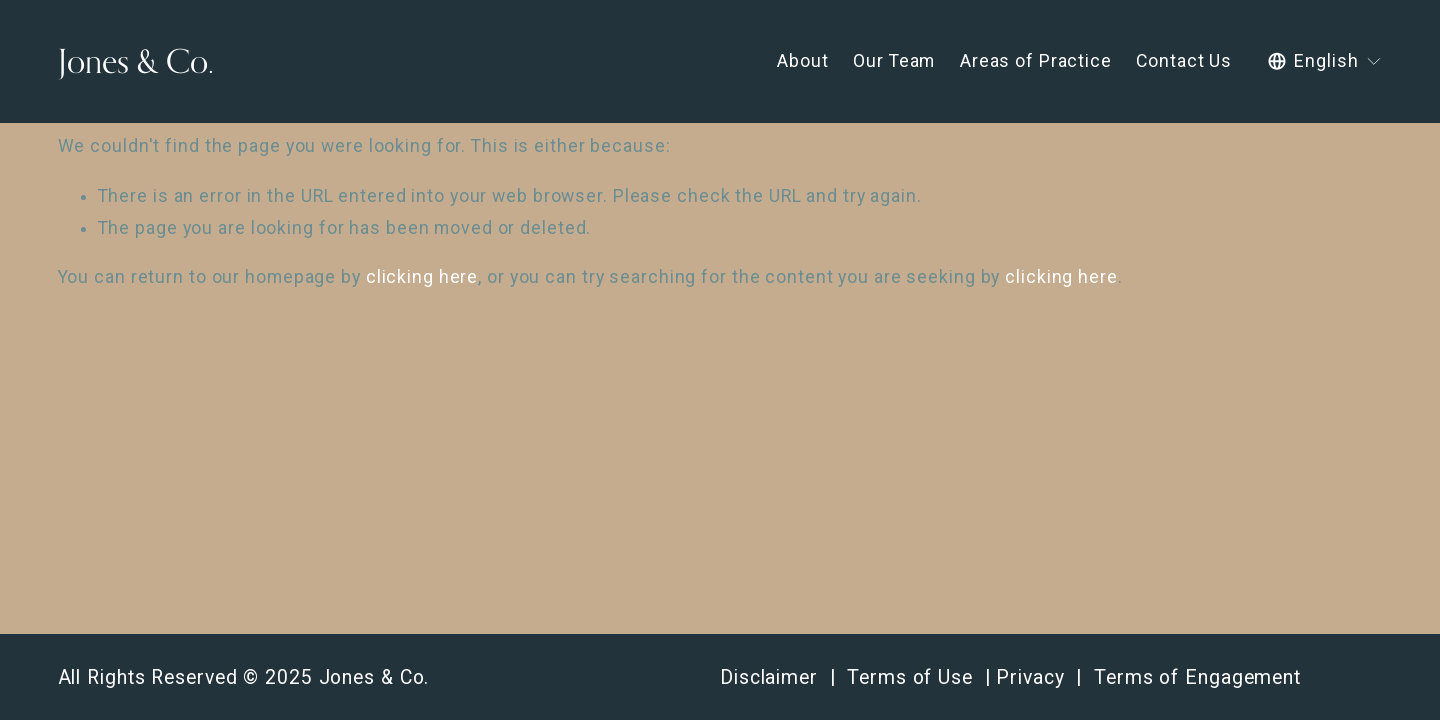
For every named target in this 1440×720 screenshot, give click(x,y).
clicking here (422, 277)
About (802, 61)
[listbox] (1325, 61)
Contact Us (1184, 61)
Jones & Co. (136, 61)
